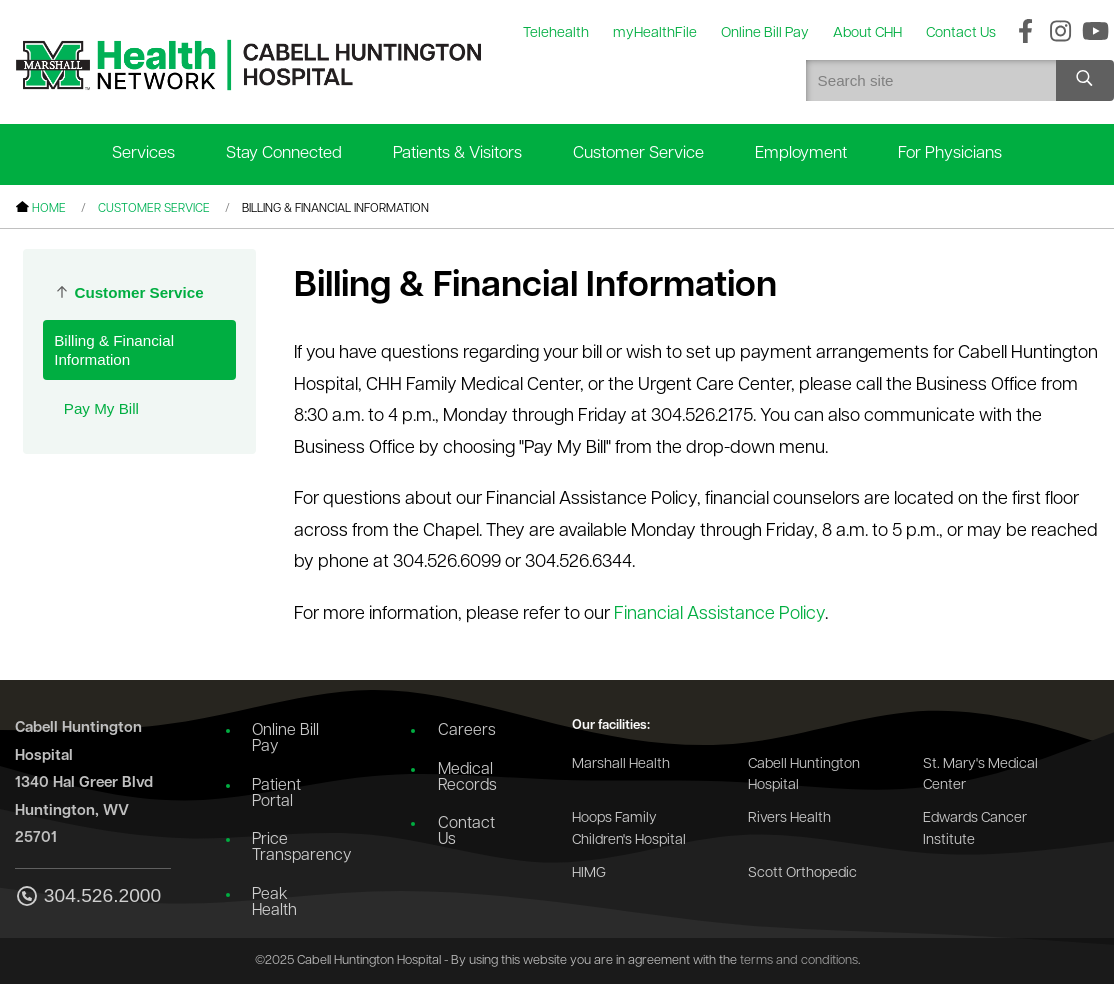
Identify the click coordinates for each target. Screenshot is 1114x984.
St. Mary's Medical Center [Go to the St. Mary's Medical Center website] (980, 775)
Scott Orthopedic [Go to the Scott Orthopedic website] (802, 873)
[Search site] (1085, 80)
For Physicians (950, 153)
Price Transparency (296, 848)
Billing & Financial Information (114, 350)
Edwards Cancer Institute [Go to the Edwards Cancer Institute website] (975, 829)
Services (143, 153)
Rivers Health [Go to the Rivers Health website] (789, 818)
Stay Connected (284, 153)
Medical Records (467, 778)
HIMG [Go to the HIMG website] (589, 873)
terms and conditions (799, 960)
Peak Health (274, 903)
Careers (467, 731)
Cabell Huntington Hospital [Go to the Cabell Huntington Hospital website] (804, 775)
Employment (801, 153)
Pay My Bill (101, 408)
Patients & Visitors (457, 153)
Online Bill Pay (285, 739)
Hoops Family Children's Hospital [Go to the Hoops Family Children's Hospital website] (629, 829)
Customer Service (638, 153)
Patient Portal (276, 794)
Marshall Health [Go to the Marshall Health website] (621, 764)
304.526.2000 (88, 897)
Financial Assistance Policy (719, 614)
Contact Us (466, 832)
